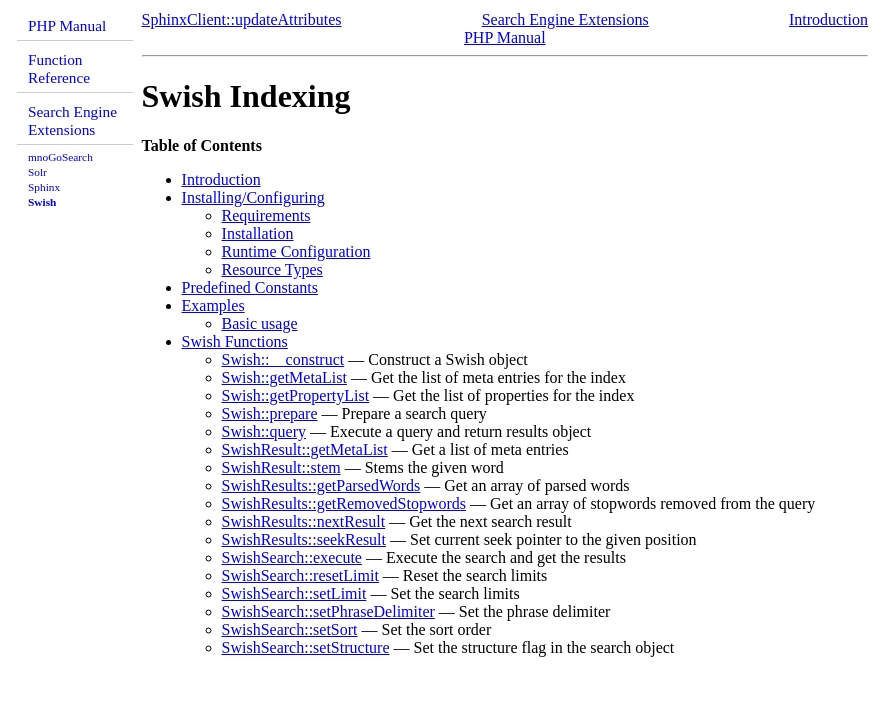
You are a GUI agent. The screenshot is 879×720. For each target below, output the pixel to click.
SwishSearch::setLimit (294, 593)
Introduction (828, 19)
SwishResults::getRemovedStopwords (344, 503)
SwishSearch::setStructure (306, 647)
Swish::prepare (270, 413)
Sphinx (44, 187)
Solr (37, 172)
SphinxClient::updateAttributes (242, 19)
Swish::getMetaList (284, 377)
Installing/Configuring (253, 197)
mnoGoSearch (60, 157)
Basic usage (260, 323)
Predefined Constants (250, 287)
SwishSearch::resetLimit (300, 575)
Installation (258, 233)
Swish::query (264, 431)
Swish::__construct (283, 359)
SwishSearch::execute (292, 557)
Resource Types (272, 269)
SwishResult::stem (281, 467)
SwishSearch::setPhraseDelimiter (328, 611)
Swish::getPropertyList (296, 395)
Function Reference (59, 68)
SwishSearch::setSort (290, 629)
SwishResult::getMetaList (305, 449)
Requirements (266, 215)
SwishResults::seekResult (304, 539)
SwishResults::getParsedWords (321, 485)
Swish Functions (235, 341)
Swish (42, 202)
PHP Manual (67, 25)
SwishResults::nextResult (304, 521)
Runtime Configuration (296, 251)
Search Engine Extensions (72, 120)
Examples (213, 305)
